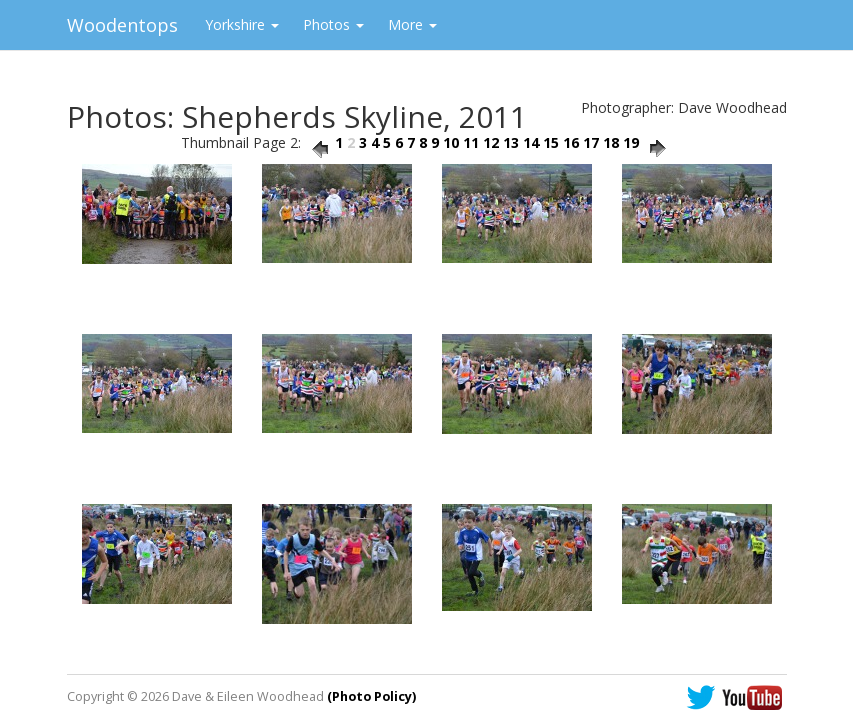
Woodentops (122, 25)
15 (551, 142)
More (412, 24)
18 (611, 142)
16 (571, 142)
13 (511, 142)
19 (631, 142)
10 (451, 142)
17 (591, 142)
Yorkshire (242, 24)
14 (531, 142)
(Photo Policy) (371, 696)
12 (491, 142)
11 (471, 142)
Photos (333, 24)
